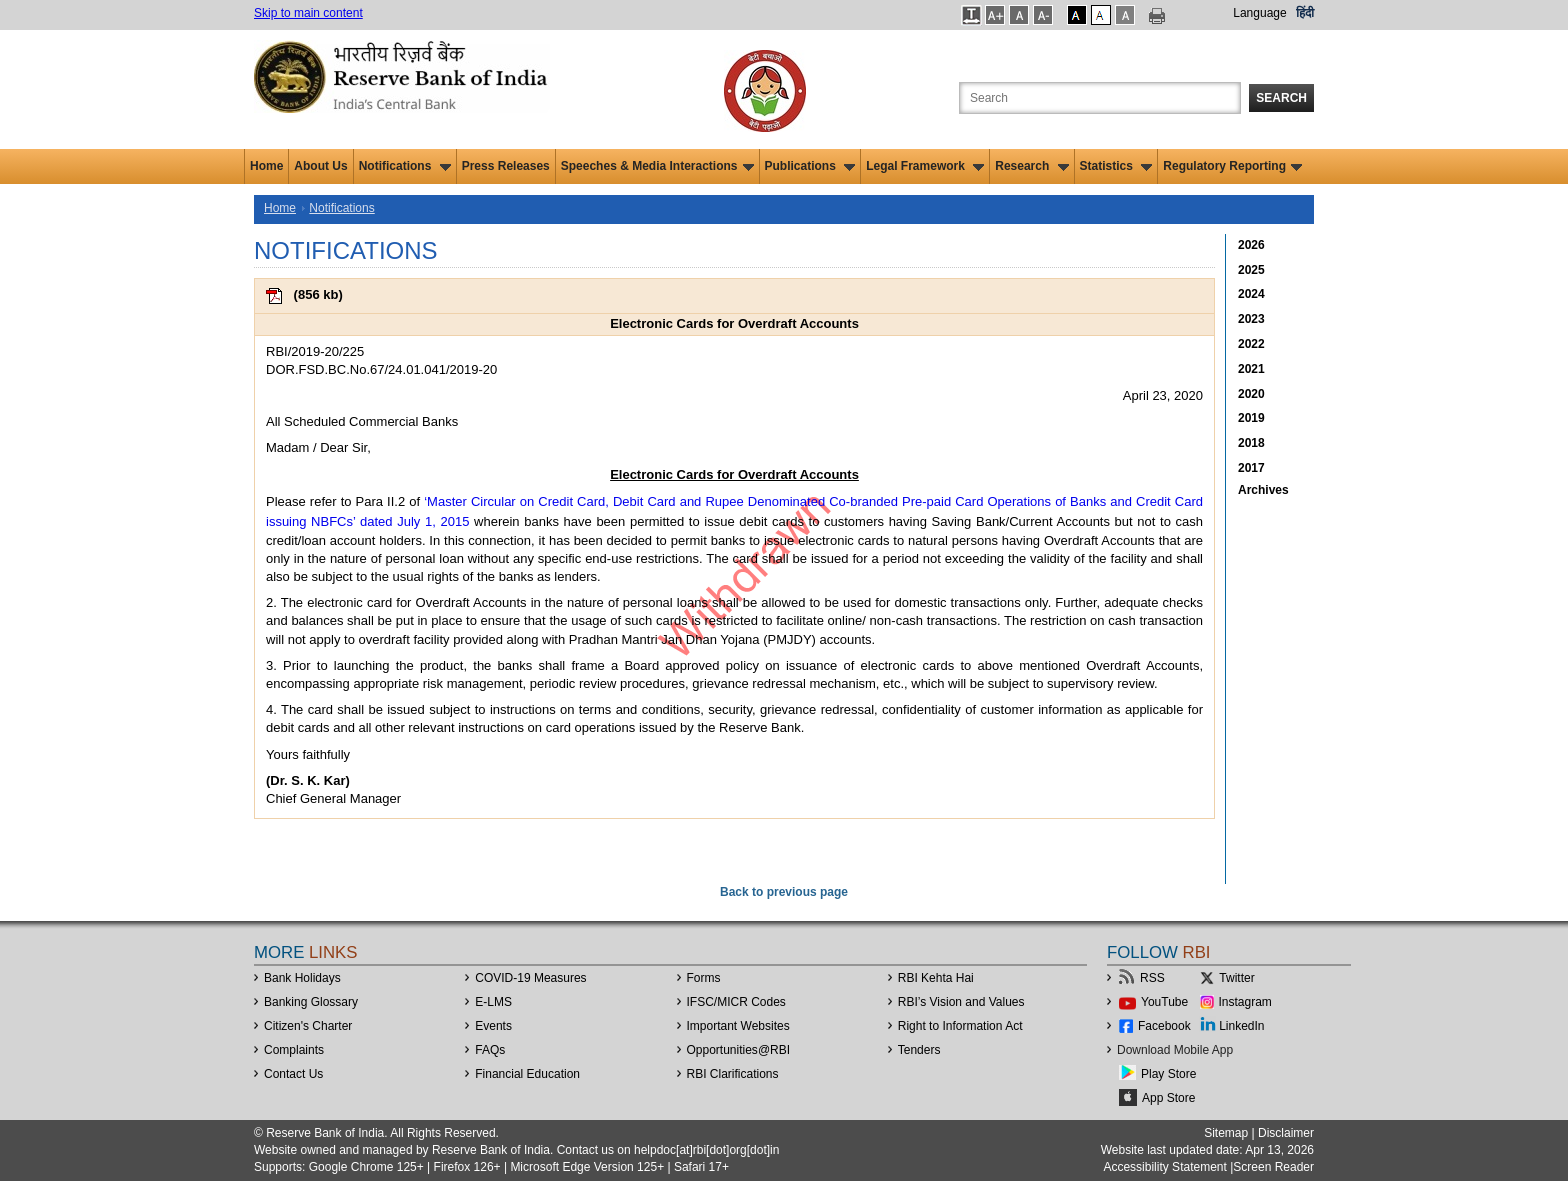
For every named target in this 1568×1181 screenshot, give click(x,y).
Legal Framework (925, 166)
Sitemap (1226, 1133)
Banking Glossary (311, 1002)
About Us (320, 166)
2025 (1251, 270)
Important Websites (738, 1026)
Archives (1263, 490)
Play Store (1168, 1074)
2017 (1251, 468)
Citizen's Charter (308, 1026)
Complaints (294, 1050)
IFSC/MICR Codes (736, 1002)
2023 (1251, 319)
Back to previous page (784, 892)
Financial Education (527, 1074)
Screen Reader (1273, 1167)
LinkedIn (1241, 1026)
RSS (1152, 978)
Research (1031, 166)
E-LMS (493, 1002)
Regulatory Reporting (1232, 166)
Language (1259, 13)
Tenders (919, 1050)
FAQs (490, 1050)
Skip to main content (308, 13)
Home (266, 166)
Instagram (1245, 1002)
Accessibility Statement (1164, 1167)
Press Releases (506, 166)
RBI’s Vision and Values (961, 1002)
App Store (1168, 1098)
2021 (1251, 369)
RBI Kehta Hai (936, 978)
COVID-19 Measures (530, 978)
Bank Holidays (302, 978)
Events (493, 1026)
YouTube (1164, 1002)
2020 (1251, 394)
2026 (1251, 245)
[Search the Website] (1100, 98)
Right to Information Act (960, 1026)
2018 (1251, 443)
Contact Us (293, 1074)
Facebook (1164, 1026)
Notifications (405, 166)
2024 (1251, 294)
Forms (704, 978)
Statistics (1116, 166)
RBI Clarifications (733, 1074)
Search (1281, 98)
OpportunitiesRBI (739, 1050)
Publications (810, 166)
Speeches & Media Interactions (657, 166)
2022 (1251, 344)
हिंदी (1305, 13)
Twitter (1236, 978)
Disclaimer (1286, 1133)
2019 (1251, 418)
